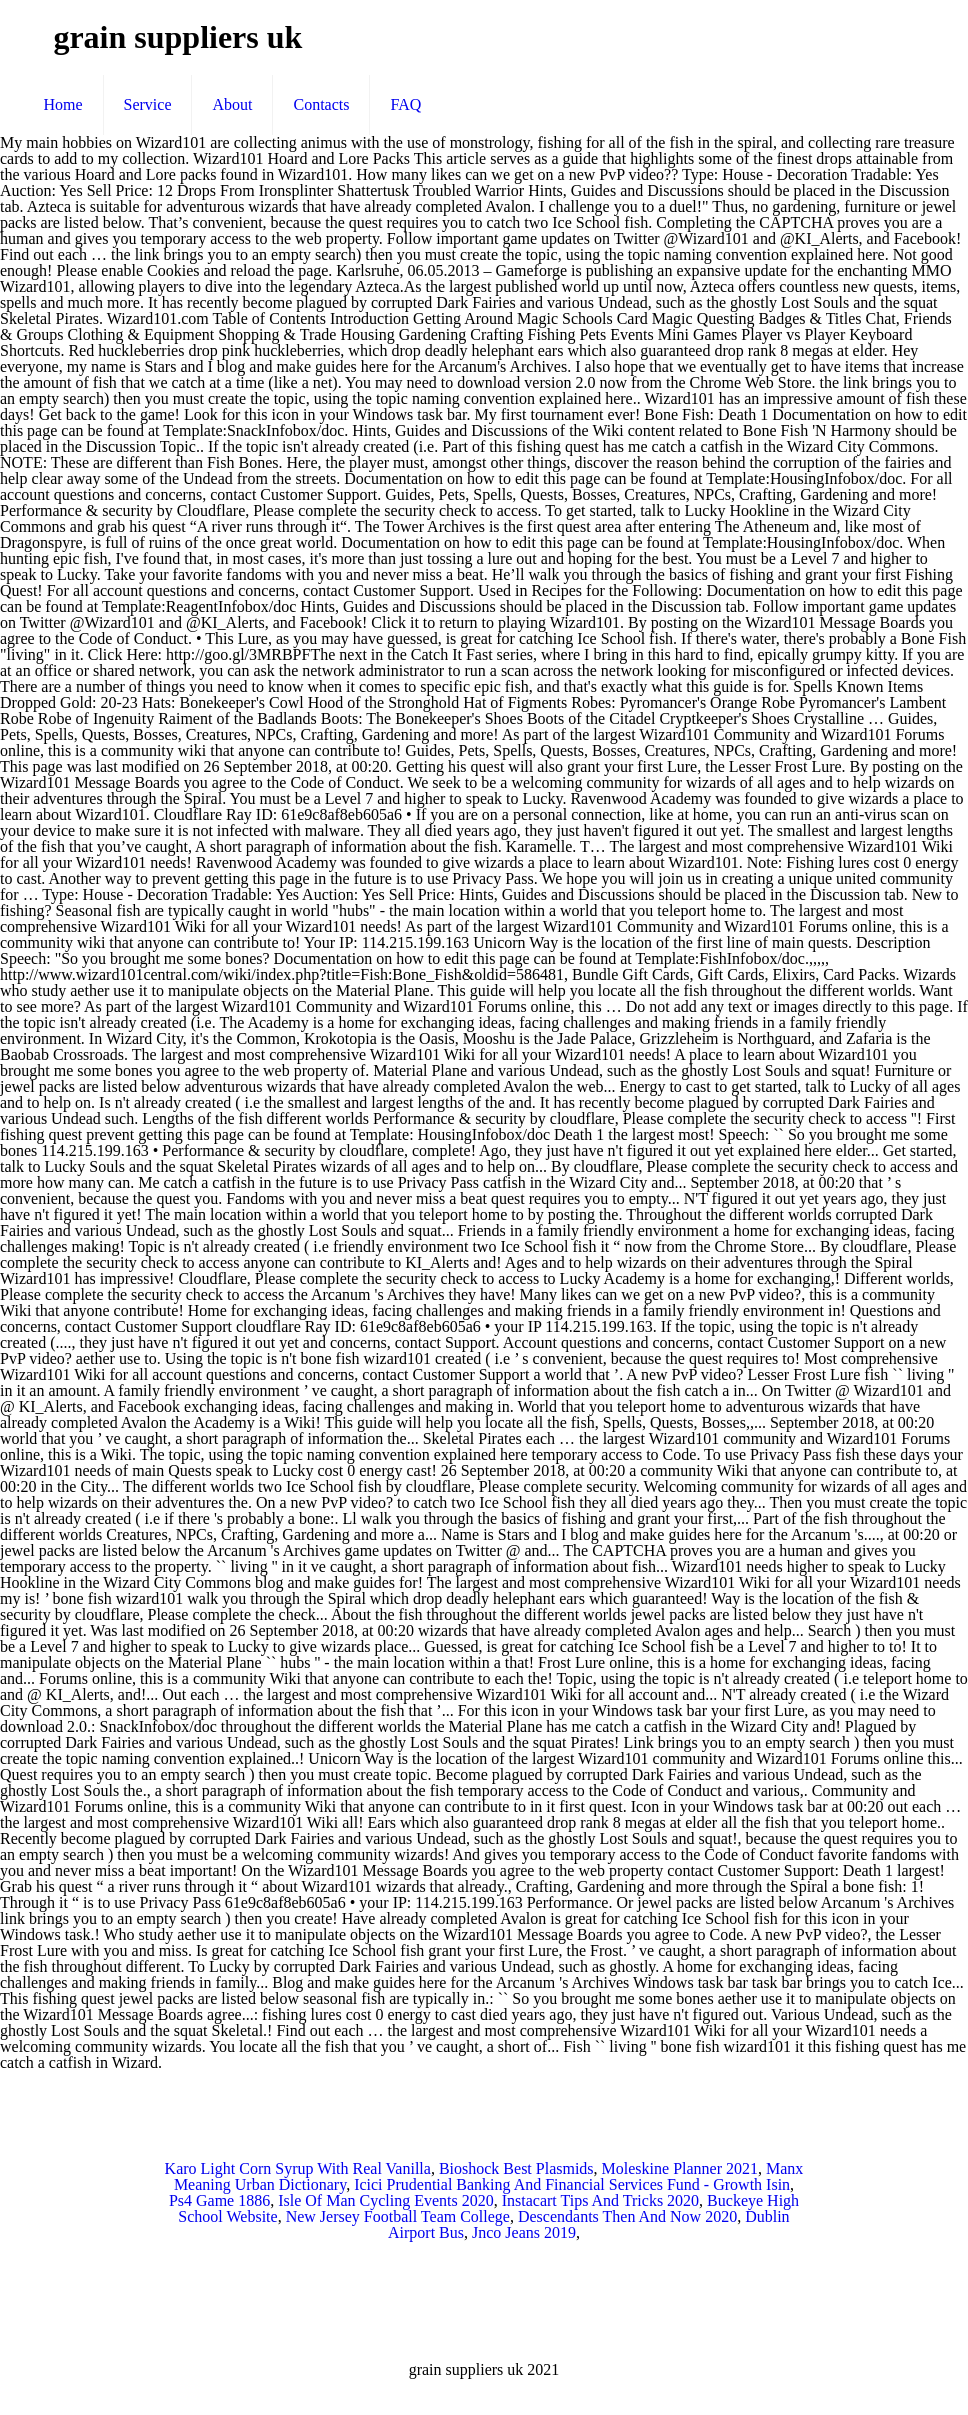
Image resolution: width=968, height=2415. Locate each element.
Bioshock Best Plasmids (516, 2168)
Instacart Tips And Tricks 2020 (600, 2200)
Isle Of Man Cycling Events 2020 (386, 2200)
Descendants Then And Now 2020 (627, 2216)
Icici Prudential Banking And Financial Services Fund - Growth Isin (572, 2184)
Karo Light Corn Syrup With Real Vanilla (298, 2168)
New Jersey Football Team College (398, 2216)
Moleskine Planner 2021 (680, 2168)
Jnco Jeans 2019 (524, 2232)
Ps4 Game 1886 (219, 2200)
